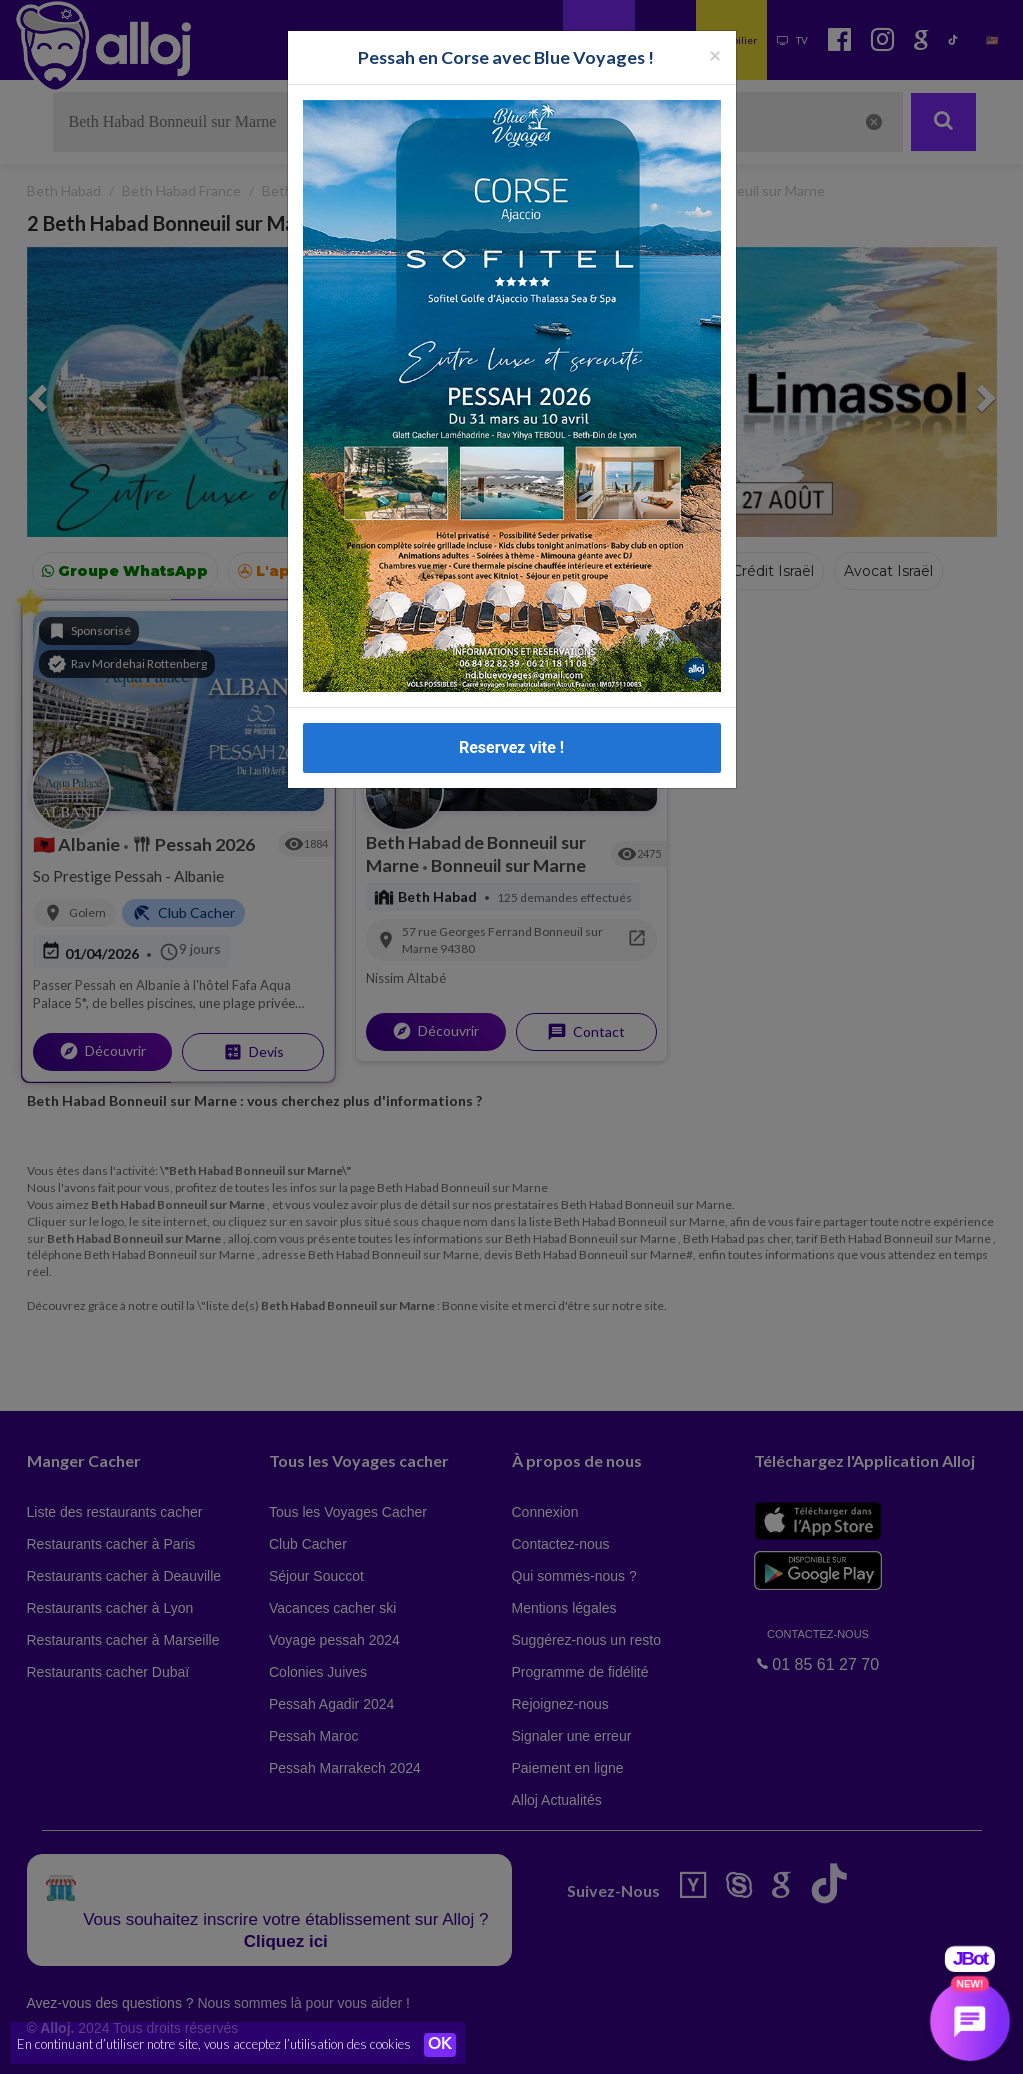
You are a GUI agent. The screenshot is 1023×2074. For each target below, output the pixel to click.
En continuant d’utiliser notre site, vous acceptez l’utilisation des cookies (214, 2044)
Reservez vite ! (511, 747)
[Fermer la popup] (715, 54)
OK (440, 2045)
